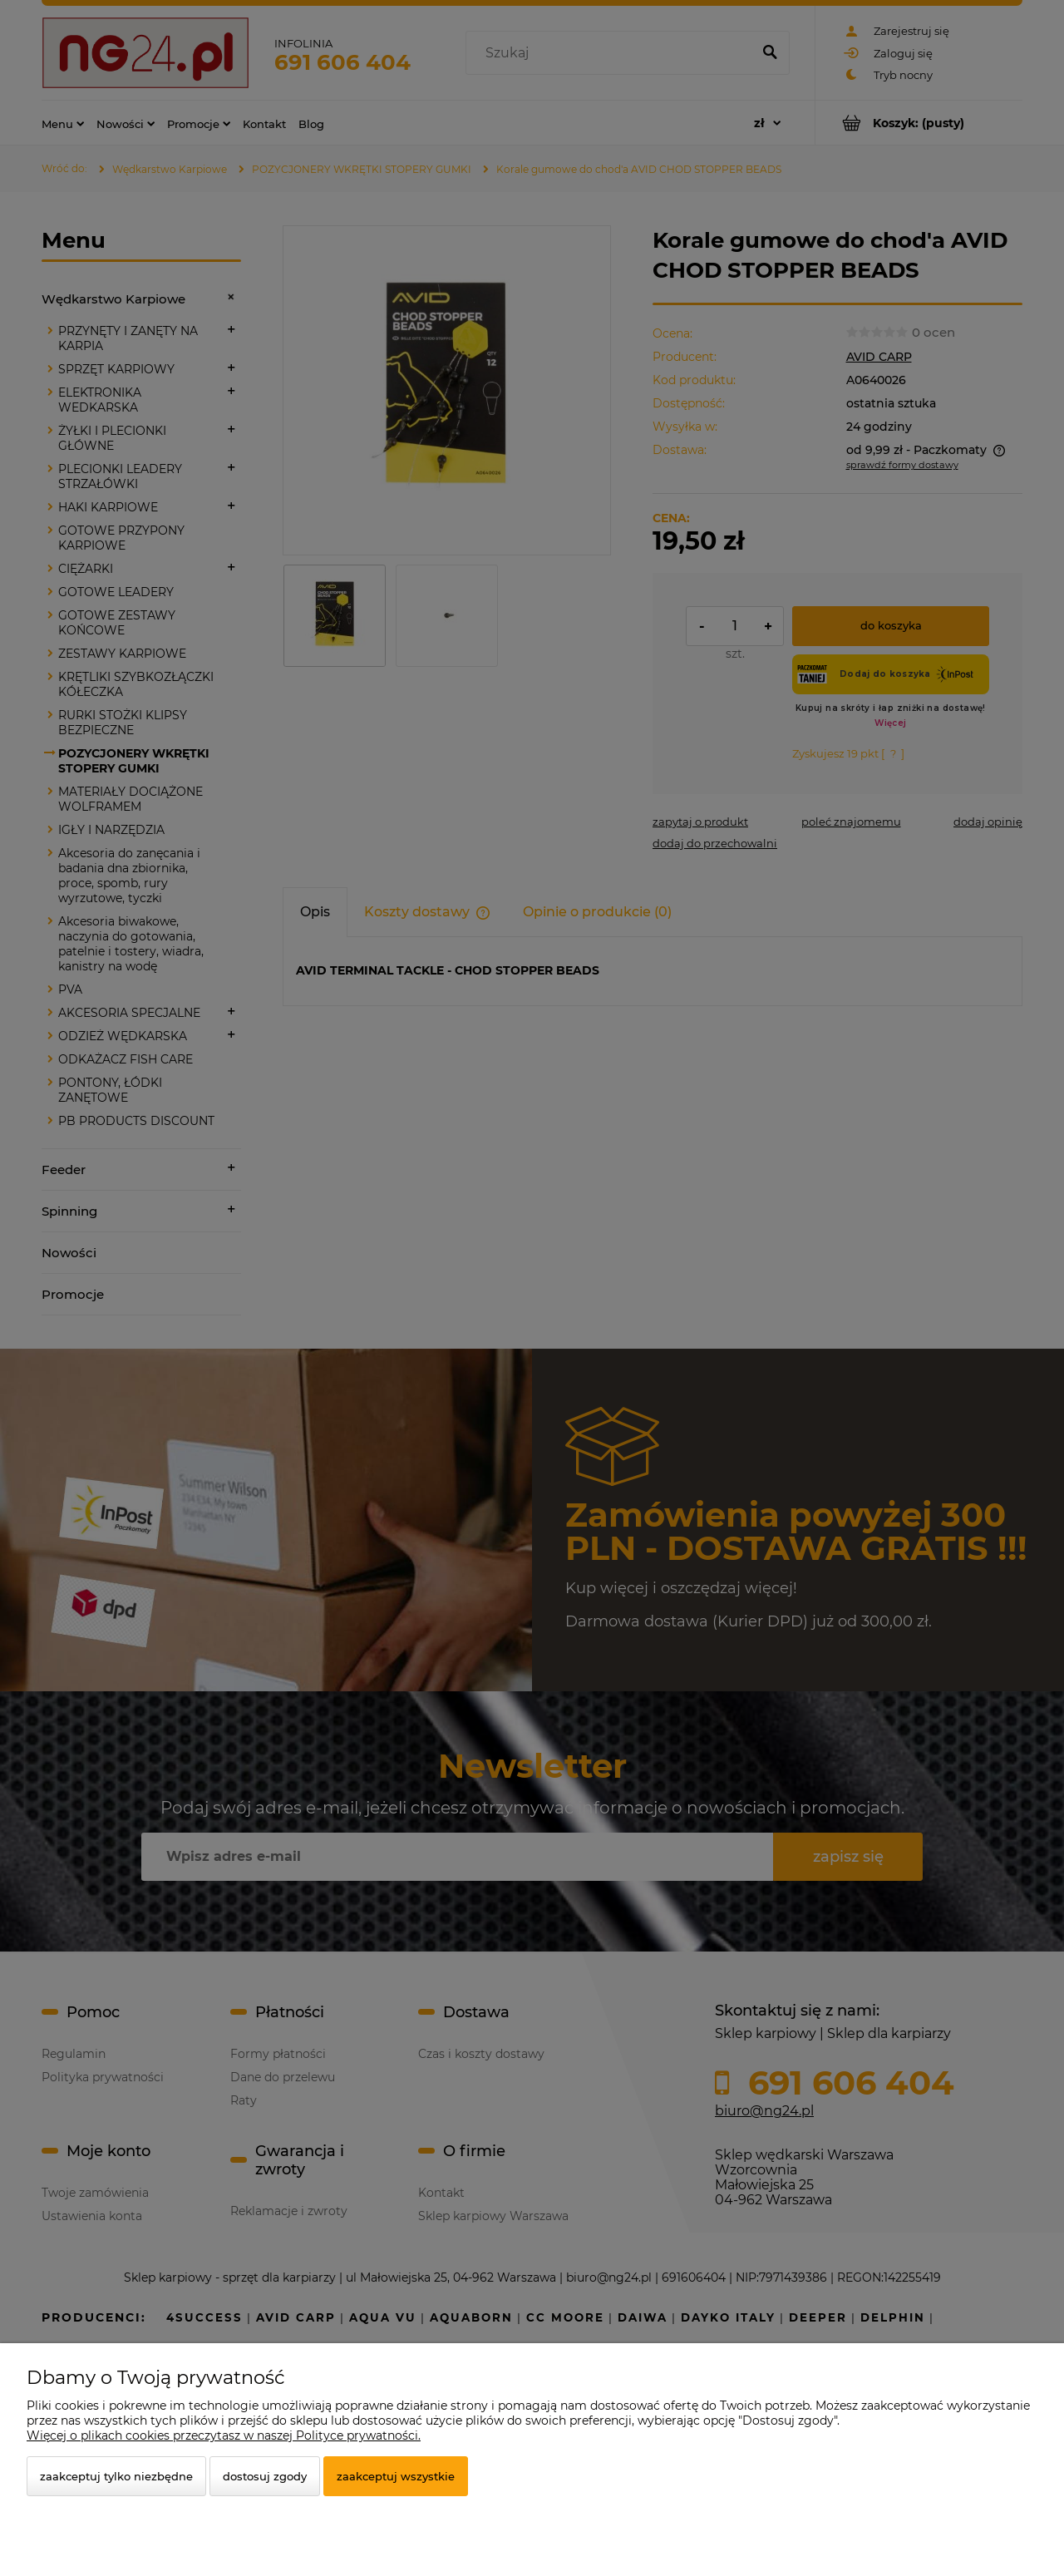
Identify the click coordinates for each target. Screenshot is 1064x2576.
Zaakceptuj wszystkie (396, 2476)
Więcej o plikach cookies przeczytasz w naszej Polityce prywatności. (224, 2435)
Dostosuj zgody (265, 2476)
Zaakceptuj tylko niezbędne (116, 2476)
